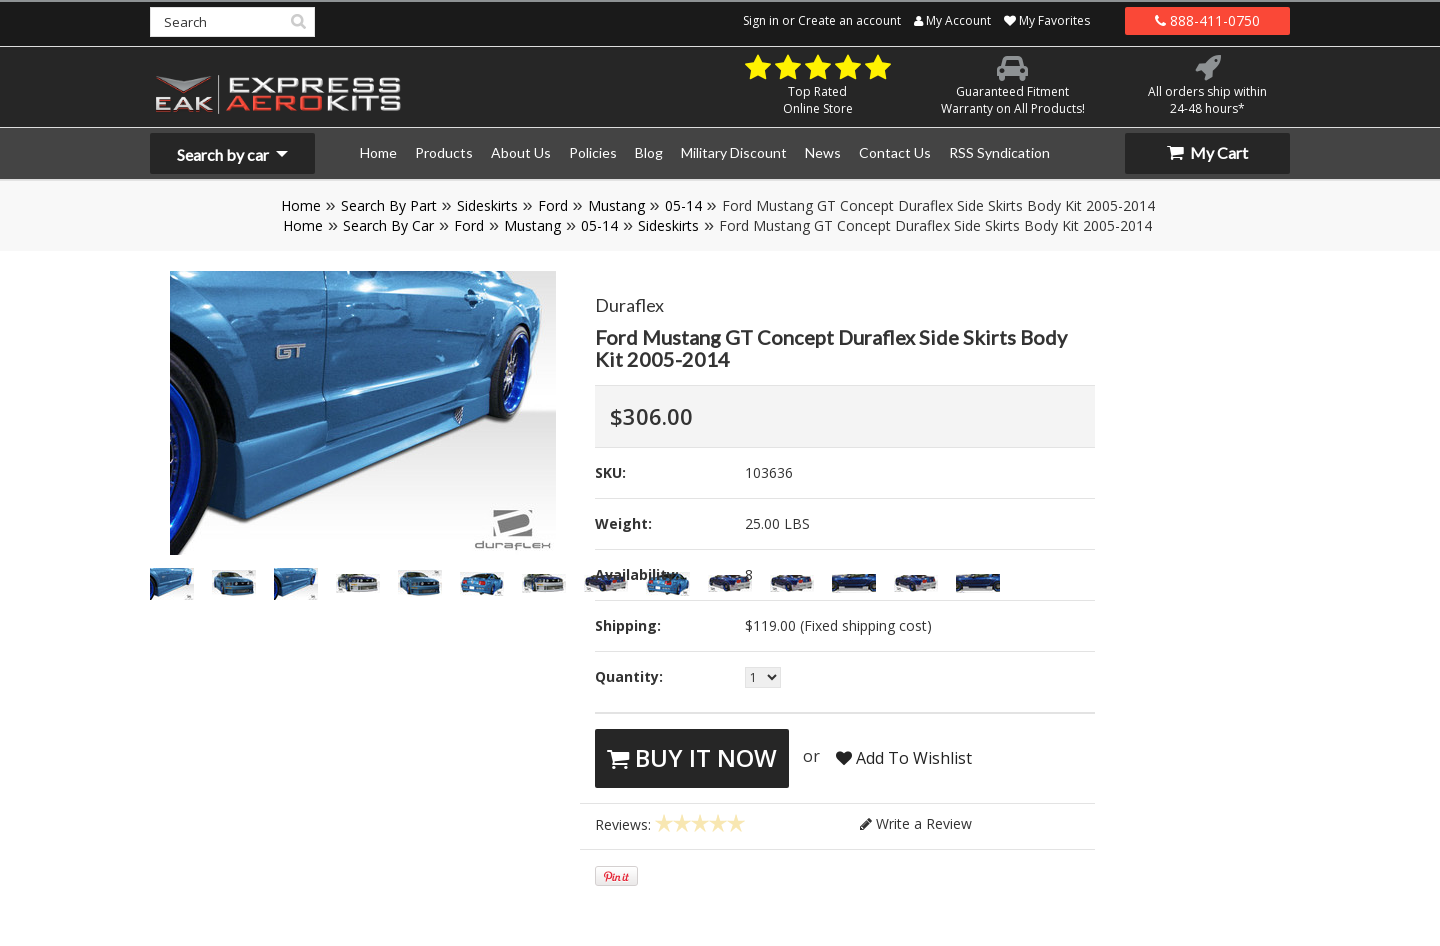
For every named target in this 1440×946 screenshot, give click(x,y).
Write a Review (916, 823)
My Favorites (1047, 20)
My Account (952, 20)
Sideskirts (487, 205)
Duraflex (629, 305)
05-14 (683, 205)
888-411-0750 (1207, 20)
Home (301, 205)
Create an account (849, 20)
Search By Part (389, 205)
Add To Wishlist (904, 758)
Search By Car (388, 225)
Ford (553, 205)
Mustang (616, 205)
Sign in (761, 20)
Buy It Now (692, 757)
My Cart (1207, 152)
